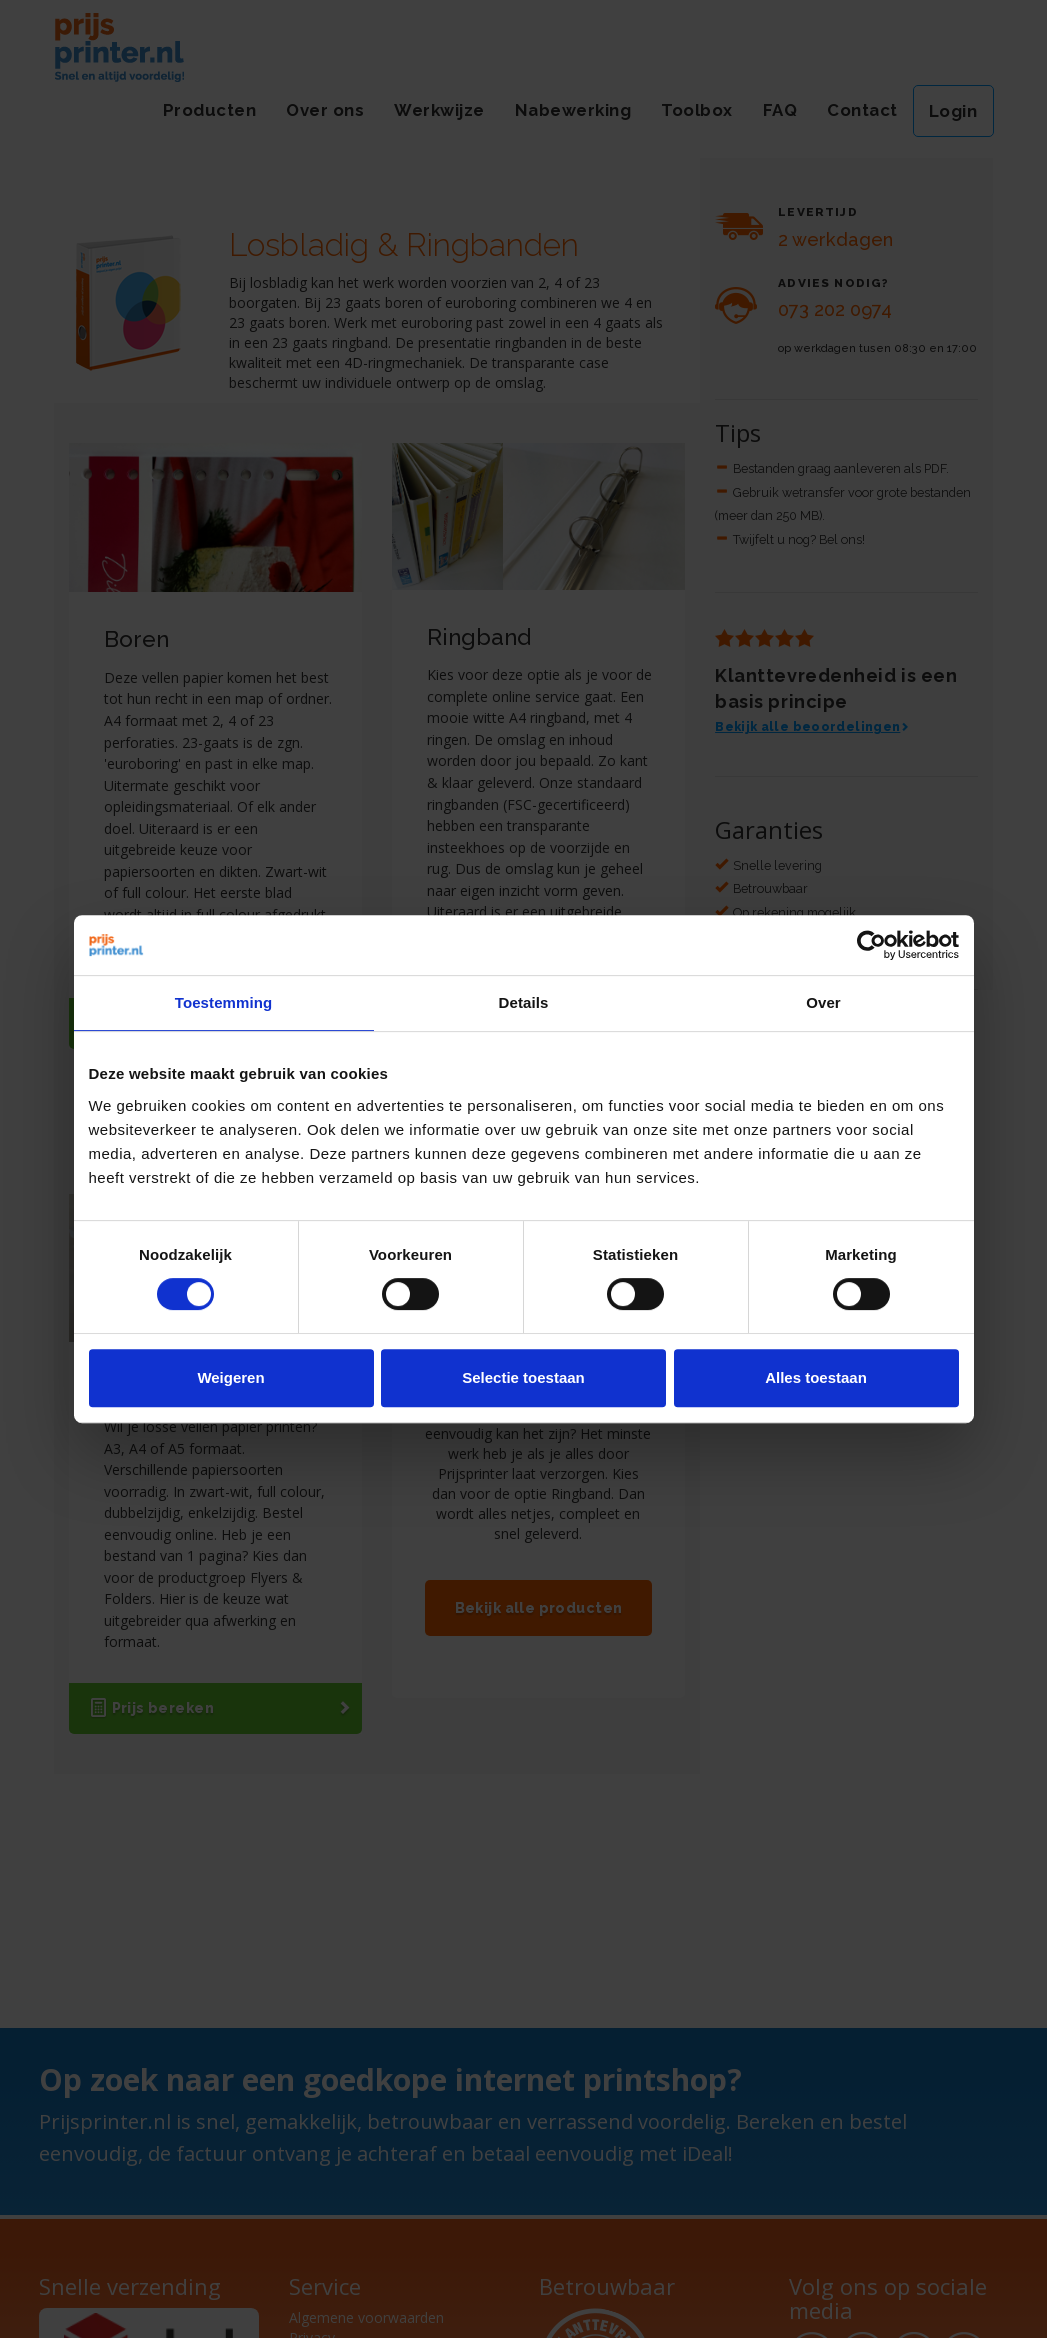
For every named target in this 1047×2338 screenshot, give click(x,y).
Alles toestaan (816, 1377)
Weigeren (230, 1377)
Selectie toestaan (523, 1377)
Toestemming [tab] (224, 1002)
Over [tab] (823, 1002)
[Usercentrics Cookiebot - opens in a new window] (871, 945)
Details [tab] (524, 1002)
